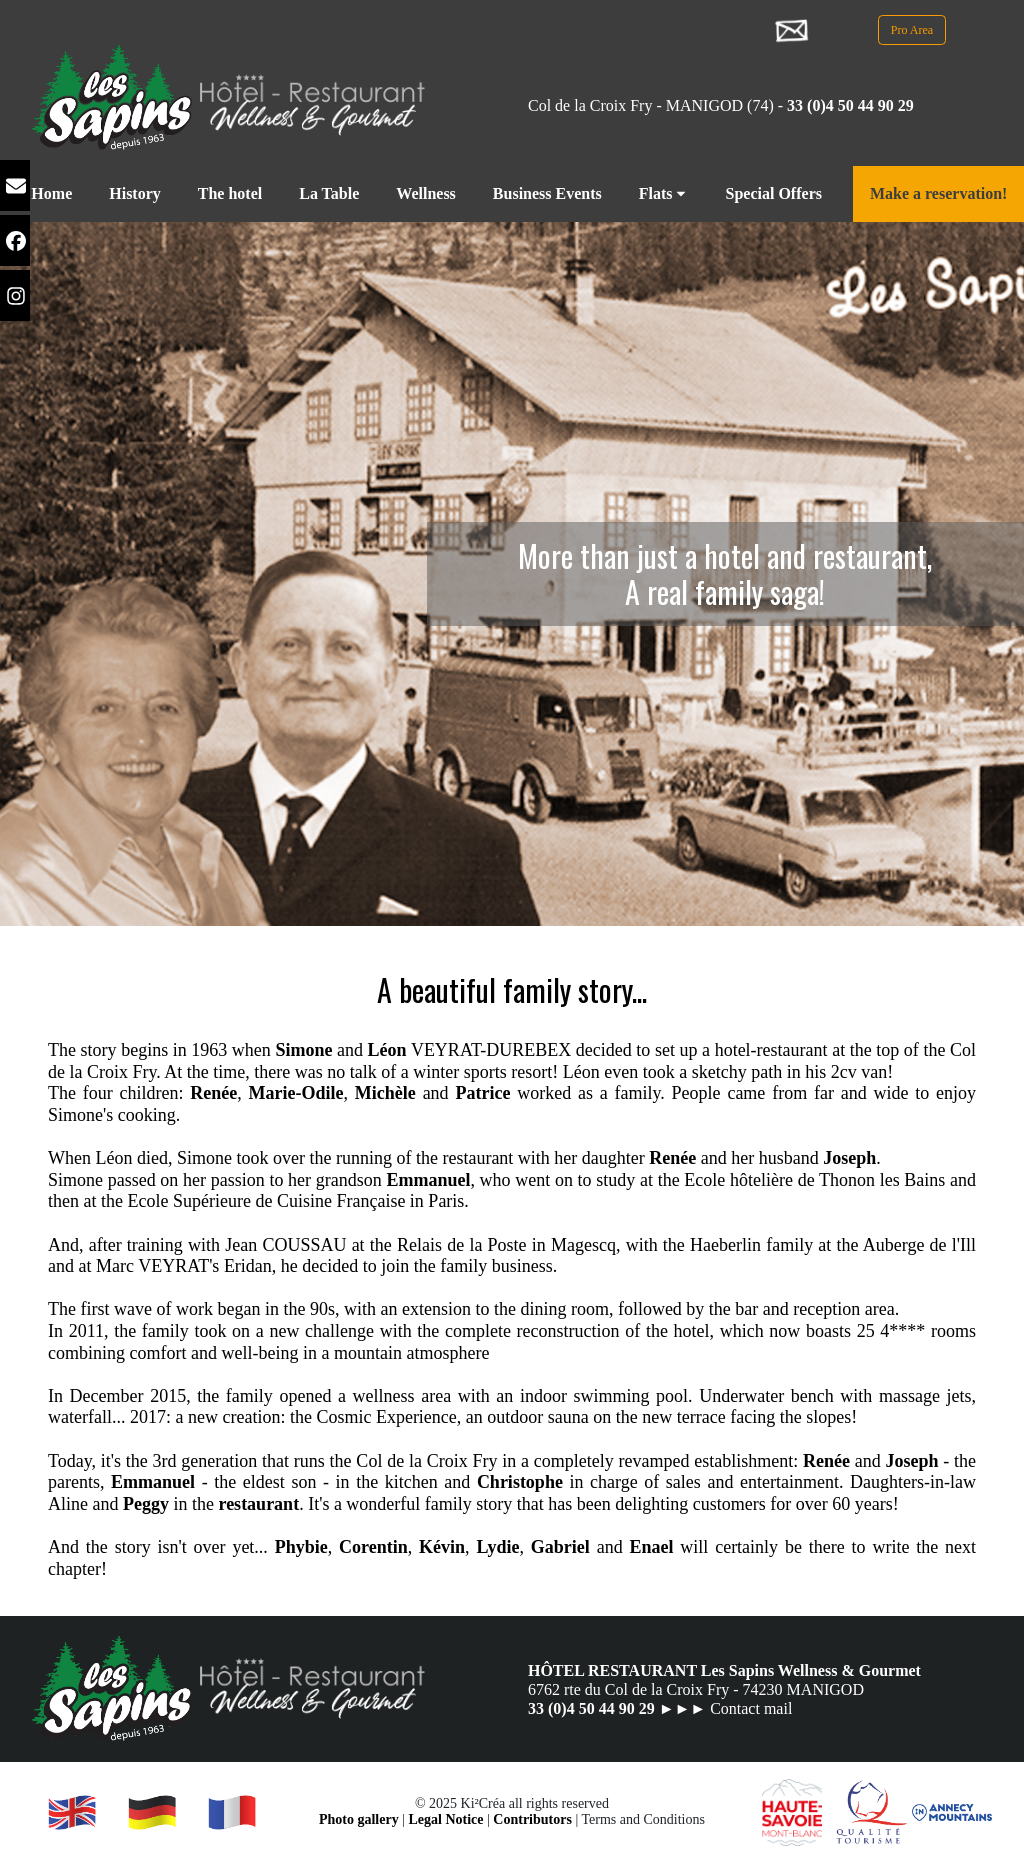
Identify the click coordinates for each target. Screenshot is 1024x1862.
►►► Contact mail (726, 1708)
